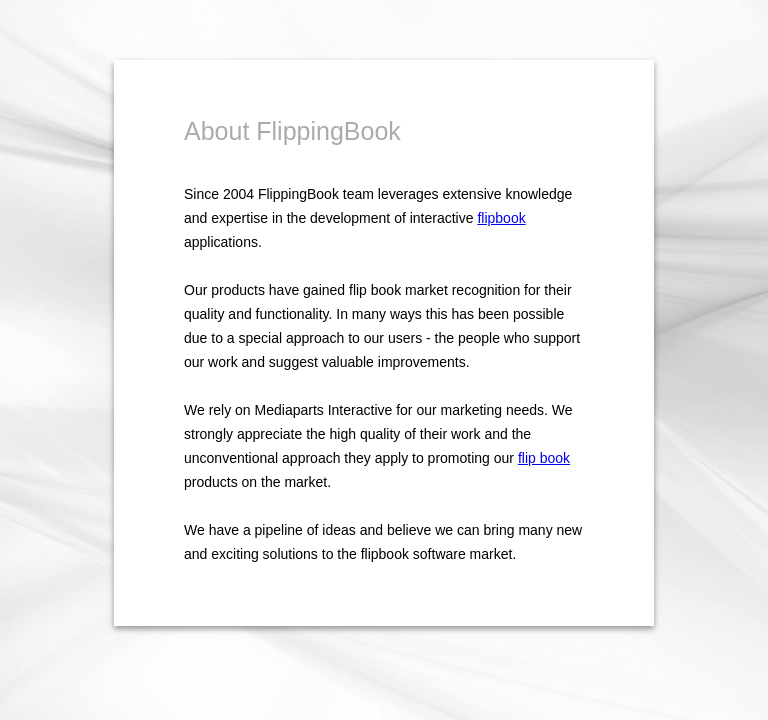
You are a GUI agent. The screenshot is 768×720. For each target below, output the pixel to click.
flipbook (501, 218)
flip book (544, 458)
